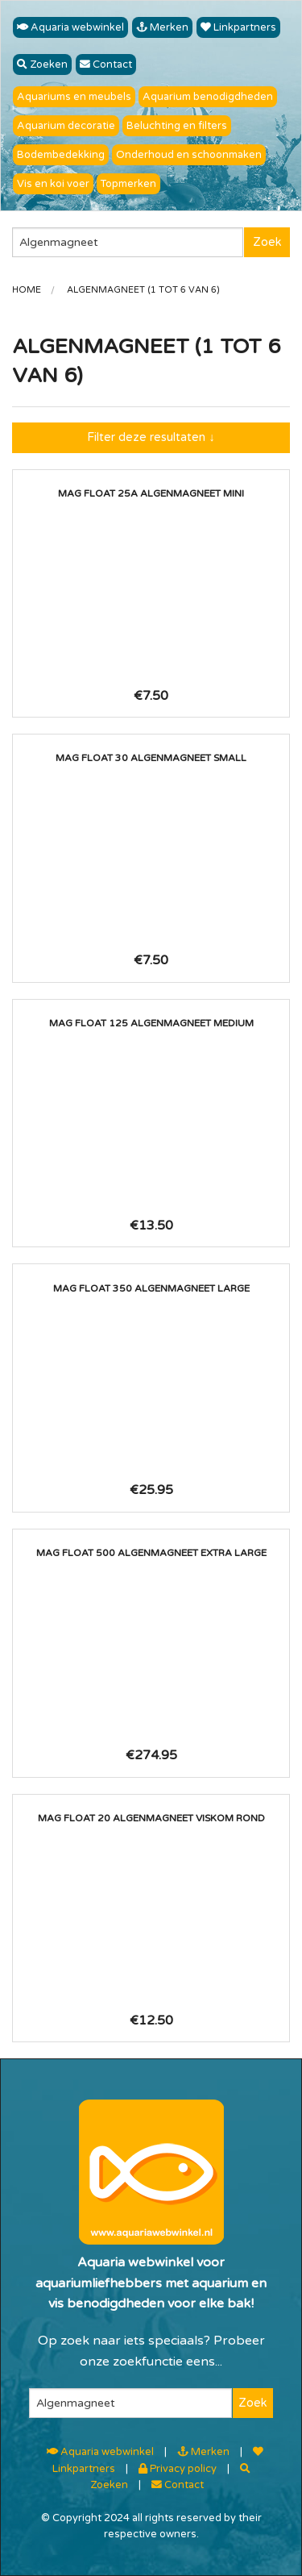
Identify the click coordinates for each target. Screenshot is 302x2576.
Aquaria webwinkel (70, 27)
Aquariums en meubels (74, 96)
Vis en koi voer (53, 183)
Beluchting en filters (176, 125)
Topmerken (128, 183)
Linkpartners (238, 27)
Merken (162, 27)
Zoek (267, 242)
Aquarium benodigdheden (208, 96)
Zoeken (42, 64)
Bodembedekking (61, 154)
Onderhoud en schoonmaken (189, 154)
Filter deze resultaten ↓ (150, 437)
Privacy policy (178, 2468)
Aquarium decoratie (66, 125)
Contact (106, 64)
